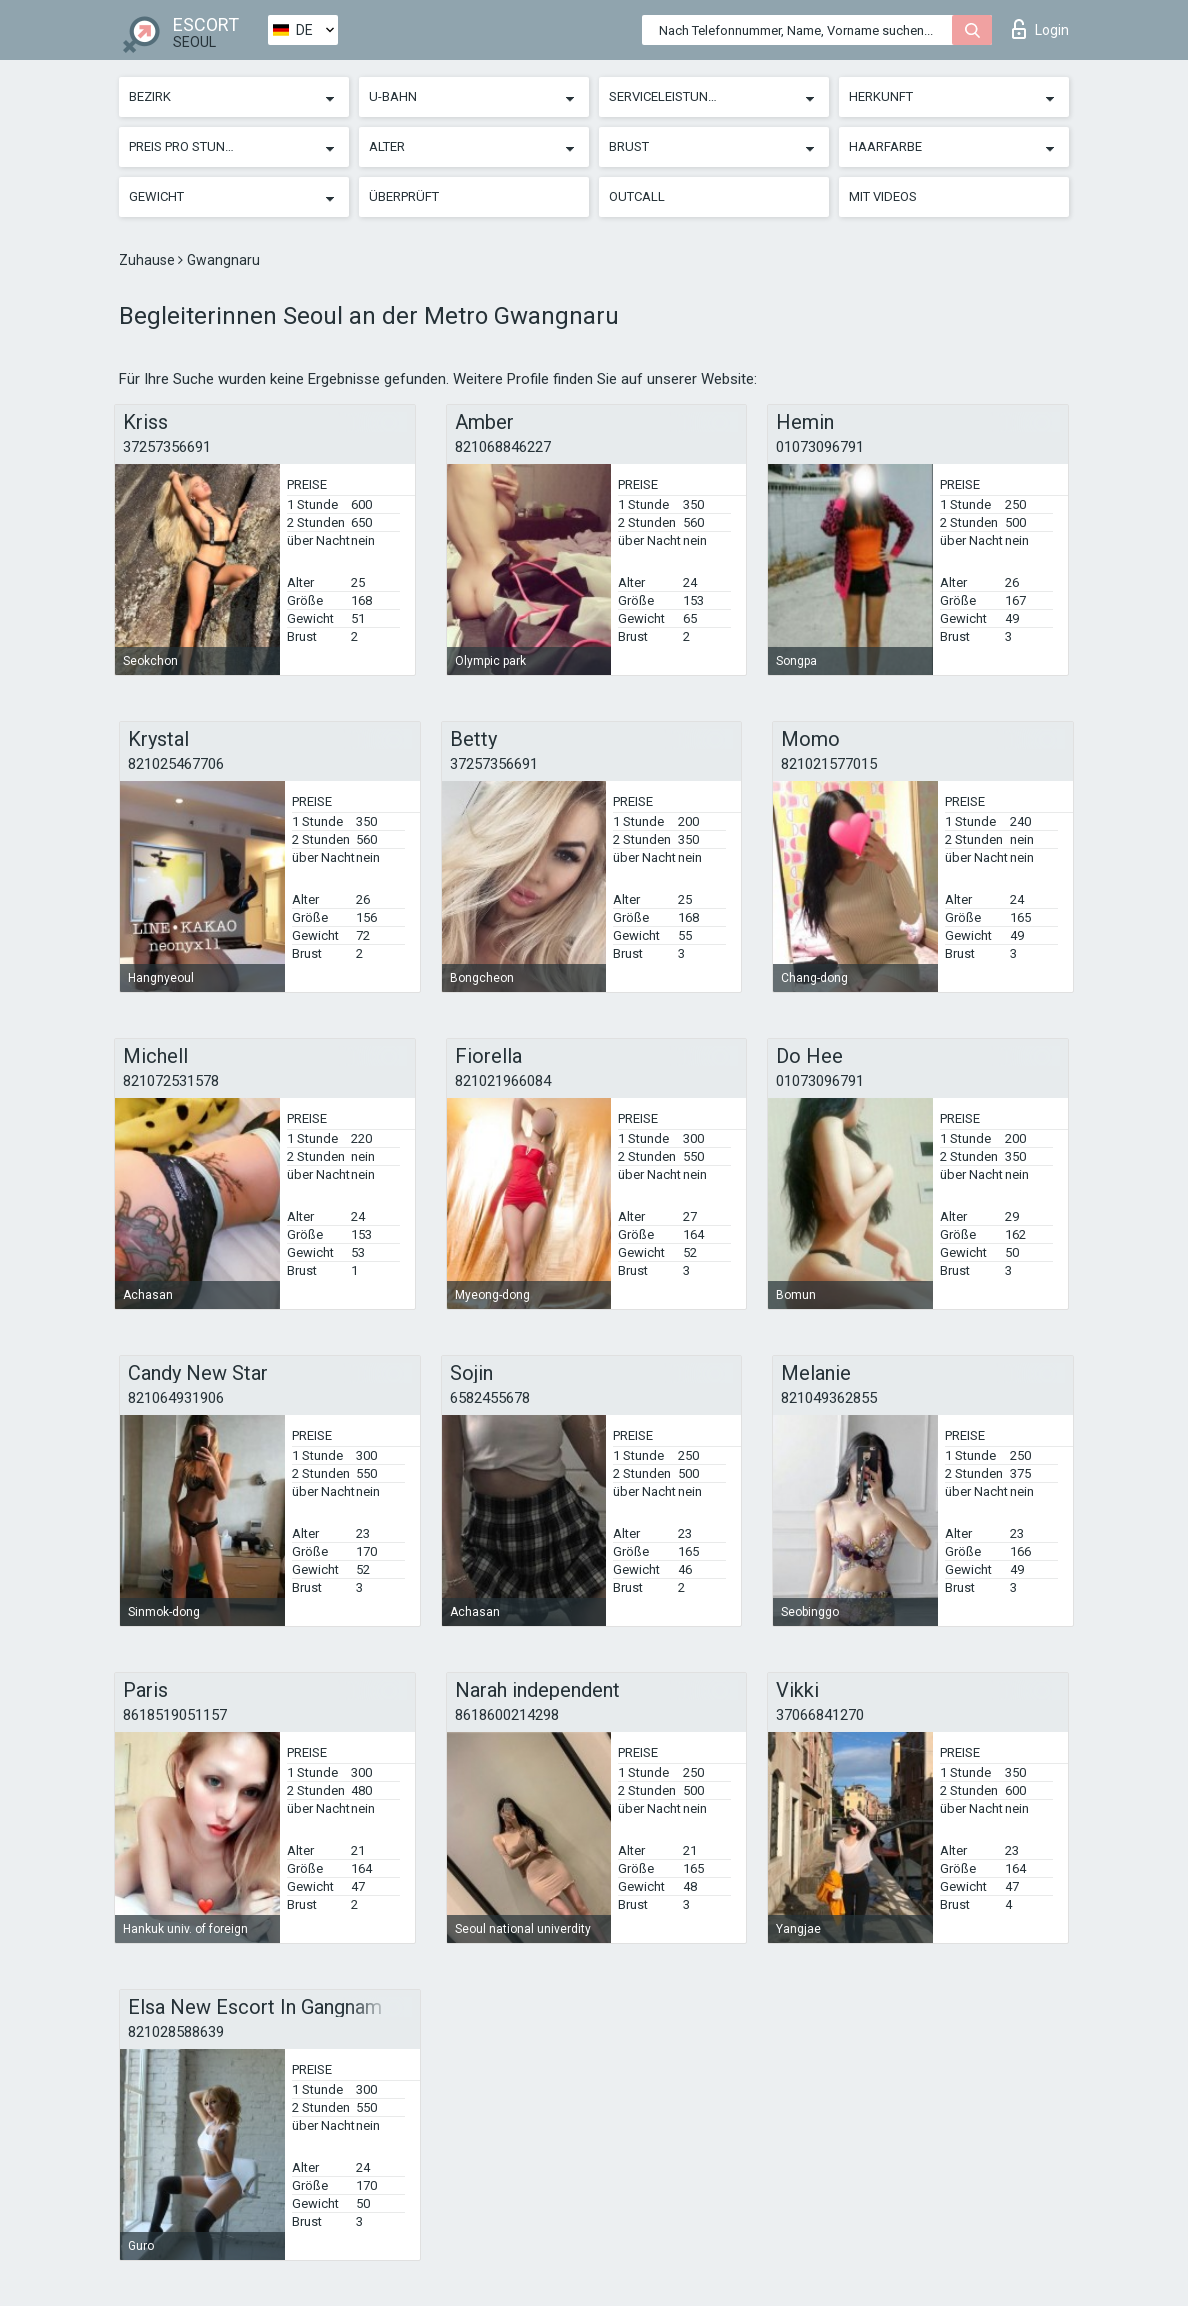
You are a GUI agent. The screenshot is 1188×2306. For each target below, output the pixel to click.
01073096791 (820, 447)
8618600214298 (507, 1715)
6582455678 (490, 1398)
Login (1040, 29)
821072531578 (171, 1081)
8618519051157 (175, 1715)
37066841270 (820, 1715)
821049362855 (829, 1398)
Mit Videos (883, 196)
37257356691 (167, 447)
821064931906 (176, 1398)
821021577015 (829, 764)
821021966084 (503, 1081)
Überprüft (404, 196)
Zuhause (148, 260)
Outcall (637, 196)
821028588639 (176, 2032)
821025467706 (176, 764)
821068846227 (503, 447)
